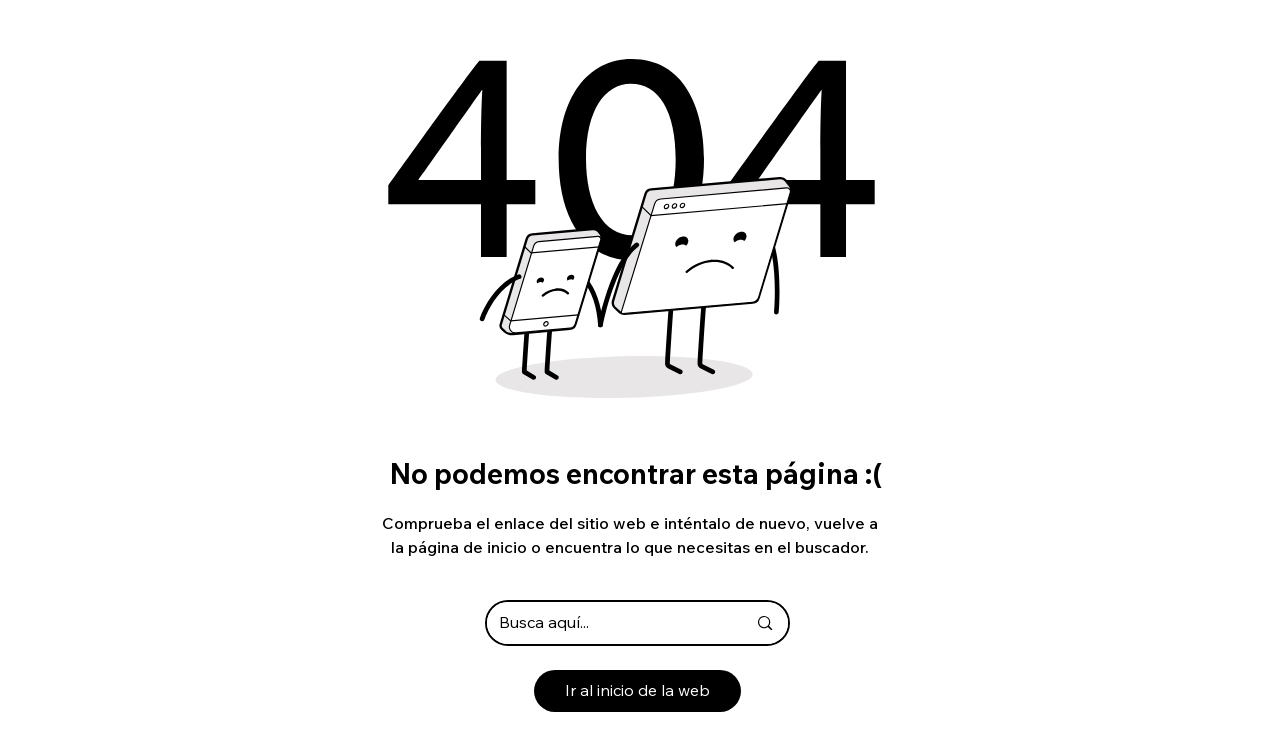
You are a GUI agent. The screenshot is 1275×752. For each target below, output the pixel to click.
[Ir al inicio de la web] (637, 691)
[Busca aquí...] (608, 623)
